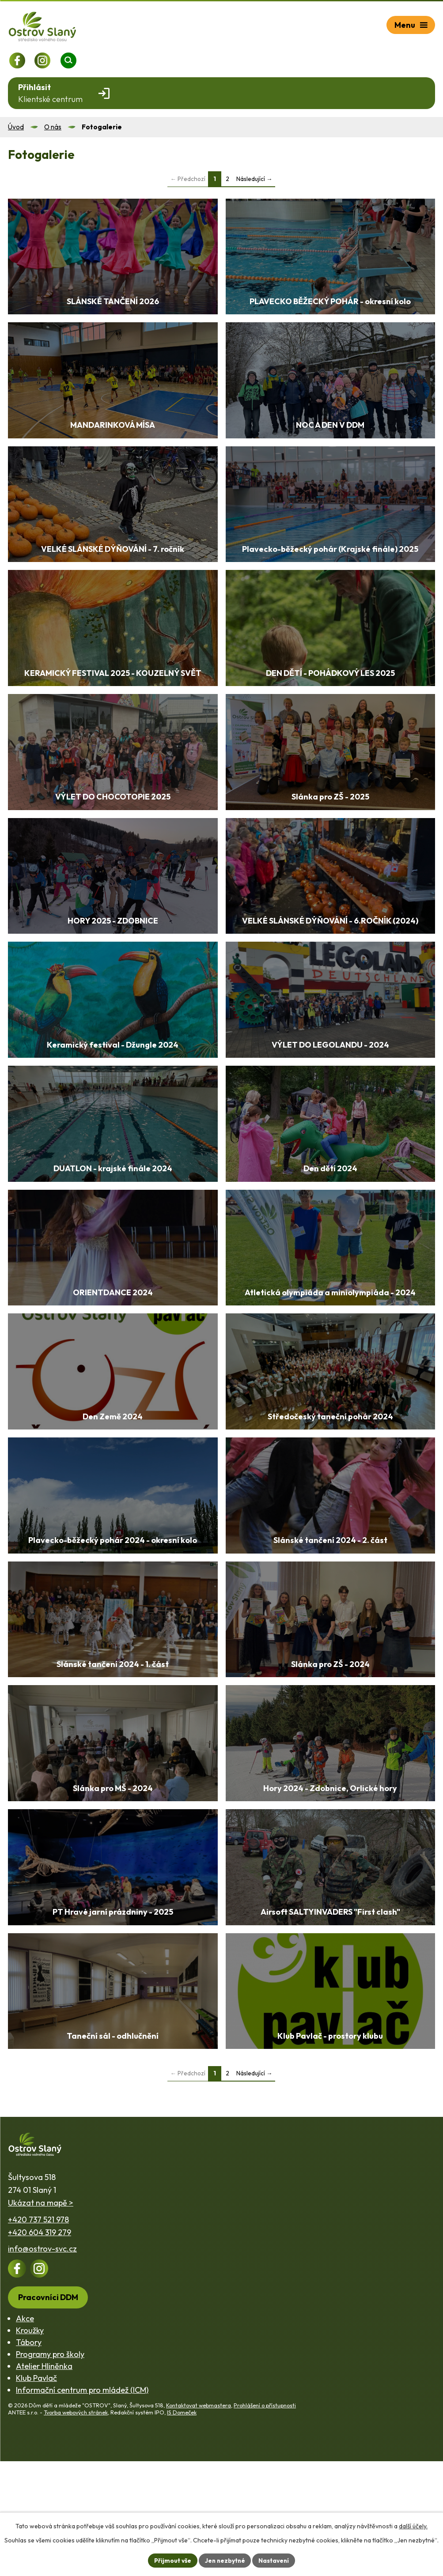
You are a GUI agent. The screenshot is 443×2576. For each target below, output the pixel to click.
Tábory (29, 2457)
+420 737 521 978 (38, 2334)
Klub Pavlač (36, 2493)
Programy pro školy (50, 2469)
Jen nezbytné (225, 2560)
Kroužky (30, 2445)
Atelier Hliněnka (44, 2481)
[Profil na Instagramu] (43, 60)
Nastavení (275, 2560)
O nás (52, 127)
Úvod (16, 127)
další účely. (413, 2526)
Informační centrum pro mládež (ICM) (82, 2505)
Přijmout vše (171, 2560)
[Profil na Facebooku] (17, 60)
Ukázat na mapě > (40, 2317)
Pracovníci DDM (48, 2412)
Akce (25, 2433)
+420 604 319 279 (39, 2347)
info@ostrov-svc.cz (42, 2364)
